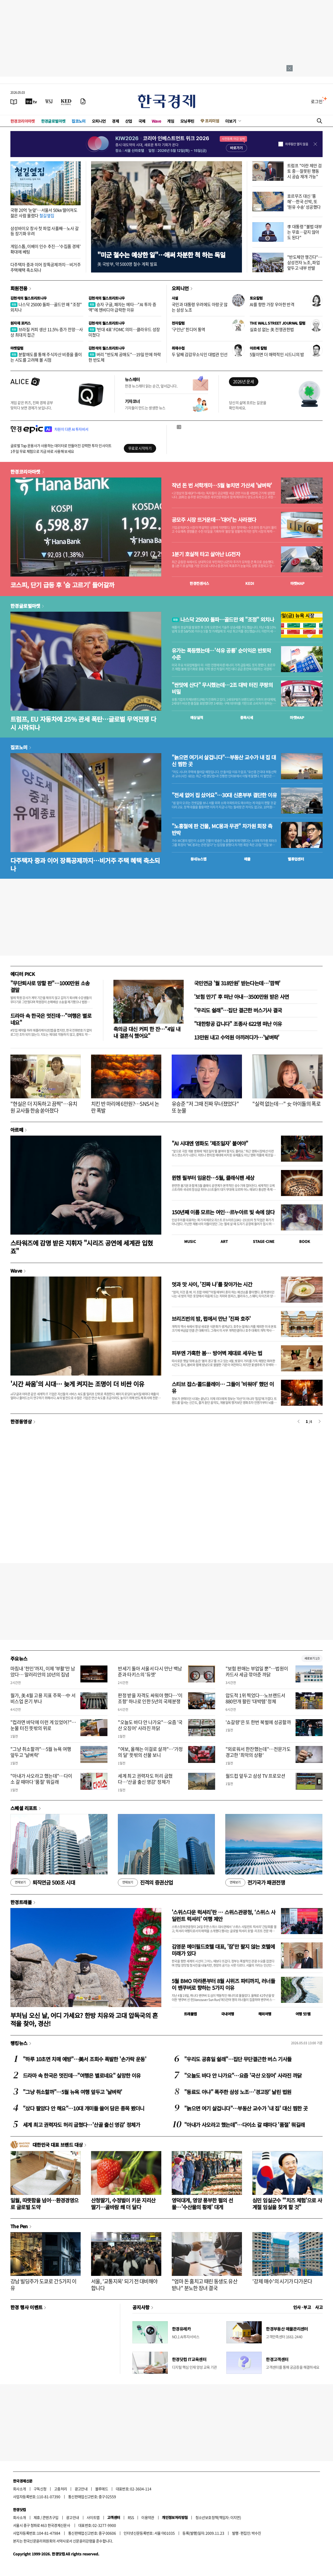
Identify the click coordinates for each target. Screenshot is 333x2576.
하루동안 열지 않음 (296, 144)
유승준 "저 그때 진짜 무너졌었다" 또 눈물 (205, 1107)
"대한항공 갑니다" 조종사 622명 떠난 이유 (238, 1023)
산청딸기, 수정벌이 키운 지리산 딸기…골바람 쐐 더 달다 (123, 2203)
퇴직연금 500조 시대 (42, 1882)
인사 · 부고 (302, 2307)
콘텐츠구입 (50, 2517)
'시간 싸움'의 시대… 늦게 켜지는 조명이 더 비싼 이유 (77, 1384)
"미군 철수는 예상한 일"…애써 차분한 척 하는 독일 (161, 254)
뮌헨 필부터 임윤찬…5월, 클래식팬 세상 (213, 1177)
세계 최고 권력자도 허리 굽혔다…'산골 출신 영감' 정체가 (145, 1778)
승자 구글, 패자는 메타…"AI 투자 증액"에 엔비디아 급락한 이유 (122, 307)
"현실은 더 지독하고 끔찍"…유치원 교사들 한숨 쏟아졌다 (43, 1107)
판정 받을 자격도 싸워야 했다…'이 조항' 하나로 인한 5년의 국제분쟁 (150, 1698)
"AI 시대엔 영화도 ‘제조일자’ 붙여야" (210, 1143)
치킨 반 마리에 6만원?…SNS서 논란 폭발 (125, 1107)
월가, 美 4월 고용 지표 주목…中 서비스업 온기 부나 (42, 1698)
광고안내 (81, 2488)
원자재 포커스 (20, 323)
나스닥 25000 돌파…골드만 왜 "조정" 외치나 (46, 307)
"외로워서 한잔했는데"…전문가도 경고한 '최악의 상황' (258, 1751)
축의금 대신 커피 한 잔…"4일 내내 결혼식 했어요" (146, 1032)
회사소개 (19, 2488)
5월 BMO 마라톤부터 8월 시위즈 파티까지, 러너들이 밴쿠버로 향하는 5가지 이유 (223, 1984)
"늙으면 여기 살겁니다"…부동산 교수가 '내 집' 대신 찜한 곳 (246, 2108)
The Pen (19, 2226)
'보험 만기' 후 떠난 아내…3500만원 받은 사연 (241, 996)
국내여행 (227, 2013)
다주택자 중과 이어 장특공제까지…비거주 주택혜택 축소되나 (45, 267)
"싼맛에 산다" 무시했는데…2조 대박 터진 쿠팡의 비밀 (222, 688)
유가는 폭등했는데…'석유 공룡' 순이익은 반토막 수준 (221, 654)
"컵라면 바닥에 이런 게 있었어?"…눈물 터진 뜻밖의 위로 (43, 1725)
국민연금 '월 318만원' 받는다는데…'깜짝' (237, 983)
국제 (141, 121)
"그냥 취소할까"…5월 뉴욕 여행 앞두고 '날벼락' (40, 1751)
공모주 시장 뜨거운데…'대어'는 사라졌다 (214, 519)
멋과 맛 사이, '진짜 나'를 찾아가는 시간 (212, 1284)
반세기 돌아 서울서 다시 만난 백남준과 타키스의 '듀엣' (150, 1671)
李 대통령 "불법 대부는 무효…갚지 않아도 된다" (304, 231)
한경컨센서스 (199, 583)
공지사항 (141, 2307)
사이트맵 (93, 2517)
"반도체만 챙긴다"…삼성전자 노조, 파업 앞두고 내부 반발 (304, 262)
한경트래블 (21, 1902)
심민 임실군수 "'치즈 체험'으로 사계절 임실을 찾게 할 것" (287, 2203)
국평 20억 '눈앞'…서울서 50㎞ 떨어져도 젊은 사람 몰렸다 (43, 213)
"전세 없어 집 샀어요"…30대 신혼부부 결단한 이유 (224, 795)
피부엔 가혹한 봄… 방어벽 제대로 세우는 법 (217, 1353)
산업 (128, 121)
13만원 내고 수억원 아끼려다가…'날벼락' (236, 1037)
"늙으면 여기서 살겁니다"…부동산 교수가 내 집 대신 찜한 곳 (224, 760)
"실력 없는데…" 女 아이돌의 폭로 (286, 1103)
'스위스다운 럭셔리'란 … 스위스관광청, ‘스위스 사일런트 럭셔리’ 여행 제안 (223, 1915)
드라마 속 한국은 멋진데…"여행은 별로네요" (50, 1019)
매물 (247, 859)
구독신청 (40, 2488)
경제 (115, 121)
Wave (156, 121)
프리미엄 (212, 120)
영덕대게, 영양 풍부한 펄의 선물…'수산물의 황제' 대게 (202, 2203)
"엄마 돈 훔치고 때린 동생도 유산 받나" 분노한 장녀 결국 (204, 2284)
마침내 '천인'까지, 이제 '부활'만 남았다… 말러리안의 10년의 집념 (42, 1671)
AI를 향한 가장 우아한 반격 (272, 304)
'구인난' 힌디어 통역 (188, 329)
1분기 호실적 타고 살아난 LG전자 (206, 554)
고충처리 (60, 2488)
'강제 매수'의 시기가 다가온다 (282, 2281)
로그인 (317, 101)
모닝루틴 (187, 121)
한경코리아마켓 (22, 121)
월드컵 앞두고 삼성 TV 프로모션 (255, 1775)
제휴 (37, 2517)
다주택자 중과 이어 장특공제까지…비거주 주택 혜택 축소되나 (85, 864)
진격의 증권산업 (145, 1882)
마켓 (297, 583)
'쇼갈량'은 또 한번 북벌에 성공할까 (258, 1722)
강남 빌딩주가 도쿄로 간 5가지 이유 (43, 2284)
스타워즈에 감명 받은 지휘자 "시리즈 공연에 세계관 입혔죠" (81, 1247)
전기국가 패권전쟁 (255, 1882)
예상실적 (196, 717)
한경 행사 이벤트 (26, 2307)
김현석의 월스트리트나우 (28, 298)
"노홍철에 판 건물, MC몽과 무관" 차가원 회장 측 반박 (222, 829)
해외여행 (264, 2013)
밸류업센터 (296, 859)
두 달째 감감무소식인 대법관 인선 (200, 354)
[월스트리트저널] (49, 101)
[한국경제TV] (31, 101)
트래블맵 (190, 2013)
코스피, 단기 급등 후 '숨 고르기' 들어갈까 (62, 585)
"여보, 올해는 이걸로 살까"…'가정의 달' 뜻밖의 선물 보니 (150, 1751)
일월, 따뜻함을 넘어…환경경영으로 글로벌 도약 (44, 2203)
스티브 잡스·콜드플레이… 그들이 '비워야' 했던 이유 (223, 1387)
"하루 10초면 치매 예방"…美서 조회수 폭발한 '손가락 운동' (84, 2059)
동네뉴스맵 (198, 859)
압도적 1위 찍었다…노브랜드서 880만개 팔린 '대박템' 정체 (255, 1698)
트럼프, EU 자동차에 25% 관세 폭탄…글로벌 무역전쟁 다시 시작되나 (83, 723)
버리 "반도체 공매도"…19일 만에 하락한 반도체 (124, 357)
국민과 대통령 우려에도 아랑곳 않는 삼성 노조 (200, 307)
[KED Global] (66, 101)
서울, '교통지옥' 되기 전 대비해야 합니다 (124, 2284)
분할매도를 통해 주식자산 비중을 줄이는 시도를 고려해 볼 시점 (46, 357)
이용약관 (147, 2517)
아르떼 (16, 1129)
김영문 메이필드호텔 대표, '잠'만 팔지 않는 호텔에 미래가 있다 (223, 1950)
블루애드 (101, 2488)
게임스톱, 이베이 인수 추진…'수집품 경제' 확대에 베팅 (45, 249)
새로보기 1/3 (311, 1658)
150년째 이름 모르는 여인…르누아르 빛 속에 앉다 (223, 1212)
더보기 (230, 121)
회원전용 (19, 288)
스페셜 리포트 (23, 1808)
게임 (170, 121)
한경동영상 (21, 1421)
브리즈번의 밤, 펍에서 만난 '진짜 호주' (211, 1318)
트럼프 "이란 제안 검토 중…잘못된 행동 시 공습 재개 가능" (304, 170)
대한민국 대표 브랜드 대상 (58, 2144)
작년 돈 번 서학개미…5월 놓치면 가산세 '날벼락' (222, 485)
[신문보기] (13, 101)
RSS (131, 2517)
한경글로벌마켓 (53, 121)
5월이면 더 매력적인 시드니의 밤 (277, 354)
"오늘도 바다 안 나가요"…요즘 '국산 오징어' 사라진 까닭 (150, 1725)
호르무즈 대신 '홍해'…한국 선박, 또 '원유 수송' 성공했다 (304, 201)
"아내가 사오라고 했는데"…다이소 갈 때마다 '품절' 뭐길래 (41, 1778)
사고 (319, 2307)
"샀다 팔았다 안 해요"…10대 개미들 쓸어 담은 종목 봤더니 (83, 2108)
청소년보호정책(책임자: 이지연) (218, 2517)
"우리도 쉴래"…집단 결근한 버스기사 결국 (238, 1010)
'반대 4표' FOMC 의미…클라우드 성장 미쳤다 (124, 332)
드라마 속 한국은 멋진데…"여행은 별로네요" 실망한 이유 (82, 2075)
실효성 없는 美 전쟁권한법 (272, 329)
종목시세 (246, 717)
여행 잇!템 (303, 2013)
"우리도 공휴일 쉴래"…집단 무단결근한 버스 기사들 (238, 2059)
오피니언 (99, 121)
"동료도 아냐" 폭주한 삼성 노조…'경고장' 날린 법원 (237, 2092)
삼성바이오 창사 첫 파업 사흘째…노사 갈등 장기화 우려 (44, 231)
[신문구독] (83, 101)
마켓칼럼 (16, 348)
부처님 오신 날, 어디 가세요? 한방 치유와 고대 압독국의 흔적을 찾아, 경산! (84, 2019)
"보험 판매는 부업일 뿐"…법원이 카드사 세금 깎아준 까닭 (257, 1671)
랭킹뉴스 (19, 2043)
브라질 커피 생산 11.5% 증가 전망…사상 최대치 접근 (46, 332)
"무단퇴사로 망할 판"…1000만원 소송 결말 (49, 986)
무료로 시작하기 (139, 448)
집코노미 (79, 121)
